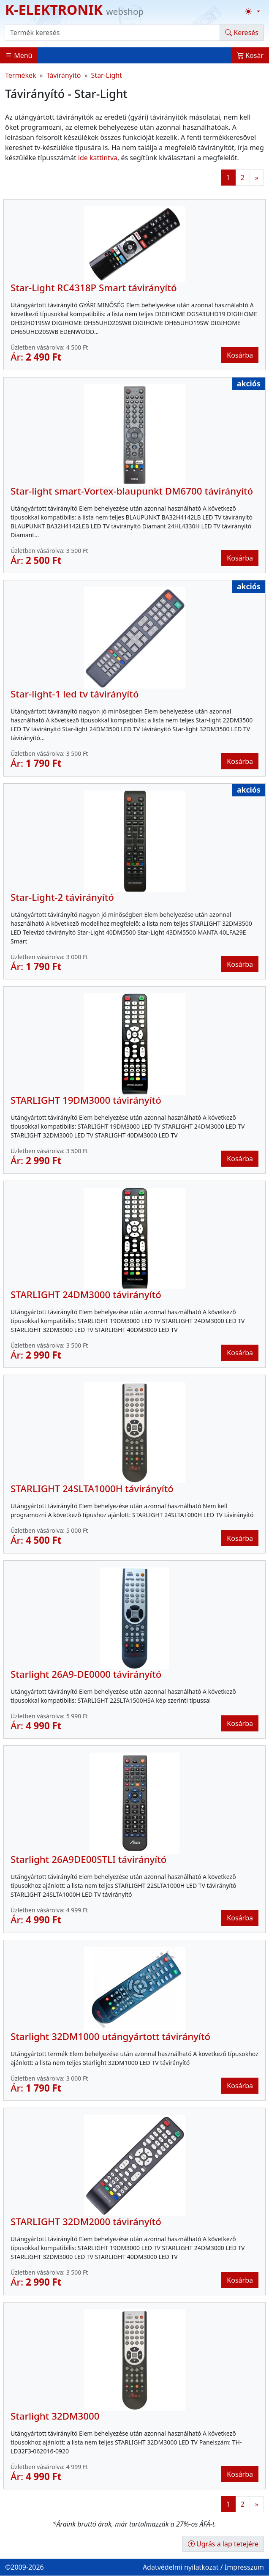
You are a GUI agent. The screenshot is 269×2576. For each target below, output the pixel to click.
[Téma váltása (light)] (252, 11)
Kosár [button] (250, 55)
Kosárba (240, 355)
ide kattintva (97, 157)
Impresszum (244, 2567)
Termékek (20, 75)
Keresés (241, 32)
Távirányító (63, 75)
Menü (18, 55)
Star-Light (106, 75)
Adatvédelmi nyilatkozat (181, 2567)
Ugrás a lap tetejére (223, 2544)
